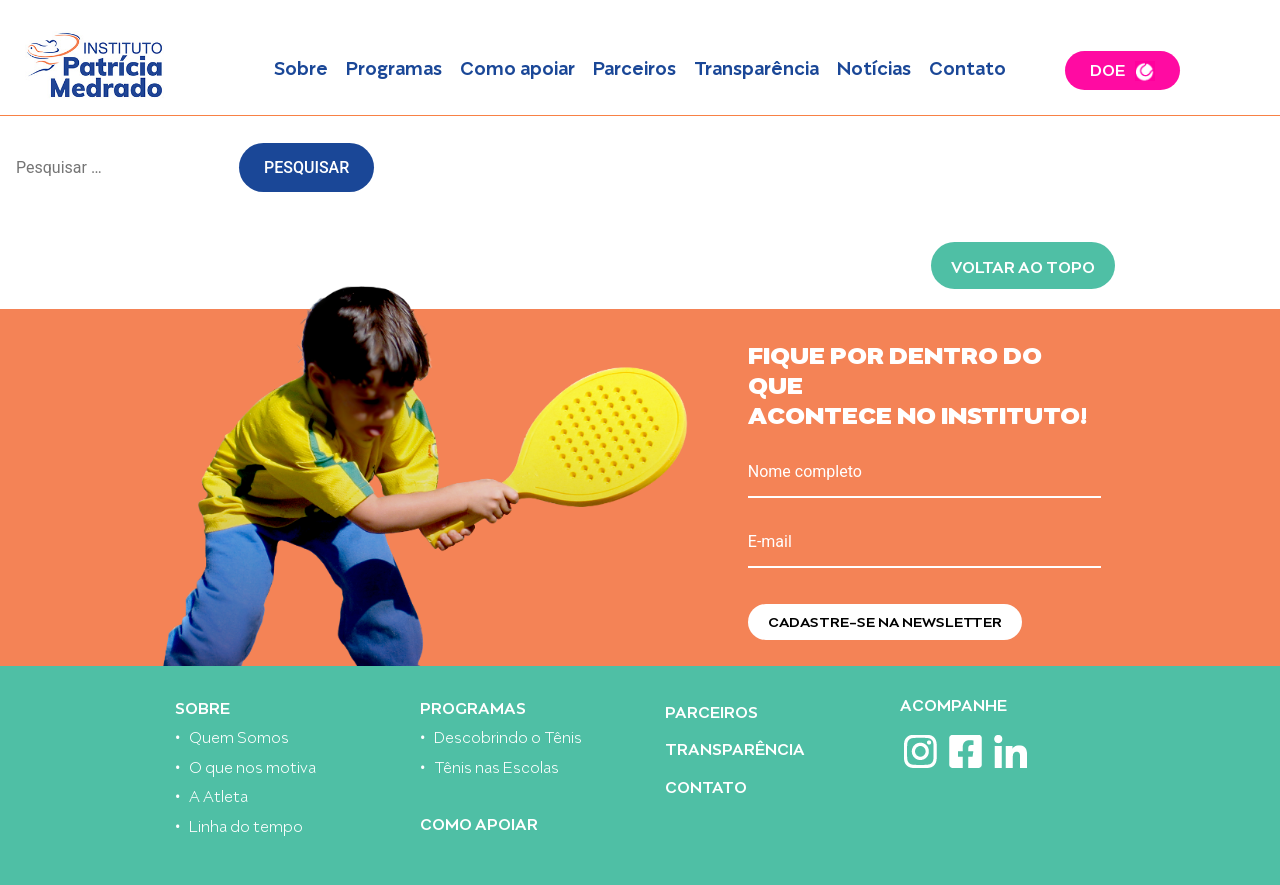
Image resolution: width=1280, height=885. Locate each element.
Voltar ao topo (1023, 265)
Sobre (301, 66)
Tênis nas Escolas (496, 765)
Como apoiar (517, 66)
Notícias (874, 66)
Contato (967, 66)
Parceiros (634, 66)
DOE (1107, 68)
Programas (394, 66)
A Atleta (218, 794)
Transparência (756, 66)
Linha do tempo (246, 824)
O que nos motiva (252, 765)
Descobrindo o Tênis (508, 735)
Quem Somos (239, 735)
